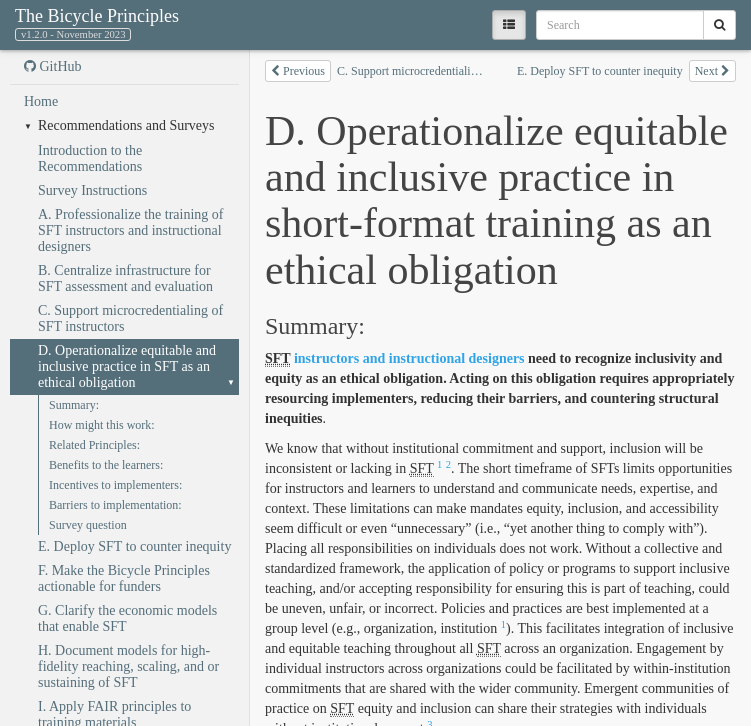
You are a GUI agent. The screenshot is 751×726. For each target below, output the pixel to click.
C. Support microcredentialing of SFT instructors (130, 318)
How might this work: (102, 425)
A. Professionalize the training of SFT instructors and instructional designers (130, 230)
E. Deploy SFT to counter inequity (134, 546)
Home (41, 101)
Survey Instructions (92, 190)
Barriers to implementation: (115, 505)
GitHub (53, 66)
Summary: (74, 405)
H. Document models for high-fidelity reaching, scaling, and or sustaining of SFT (128, 666)
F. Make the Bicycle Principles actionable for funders (124, 578)
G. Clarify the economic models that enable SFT (127, 618)
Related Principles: (94, 445)
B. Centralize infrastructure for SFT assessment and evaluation (125, 278)
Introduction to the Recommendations (90, 158)
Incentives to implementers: (115, 485)
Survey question (88, 525)
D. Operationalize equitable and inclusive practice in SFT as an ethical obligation (127, 366)
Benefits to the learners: (106, 465)
